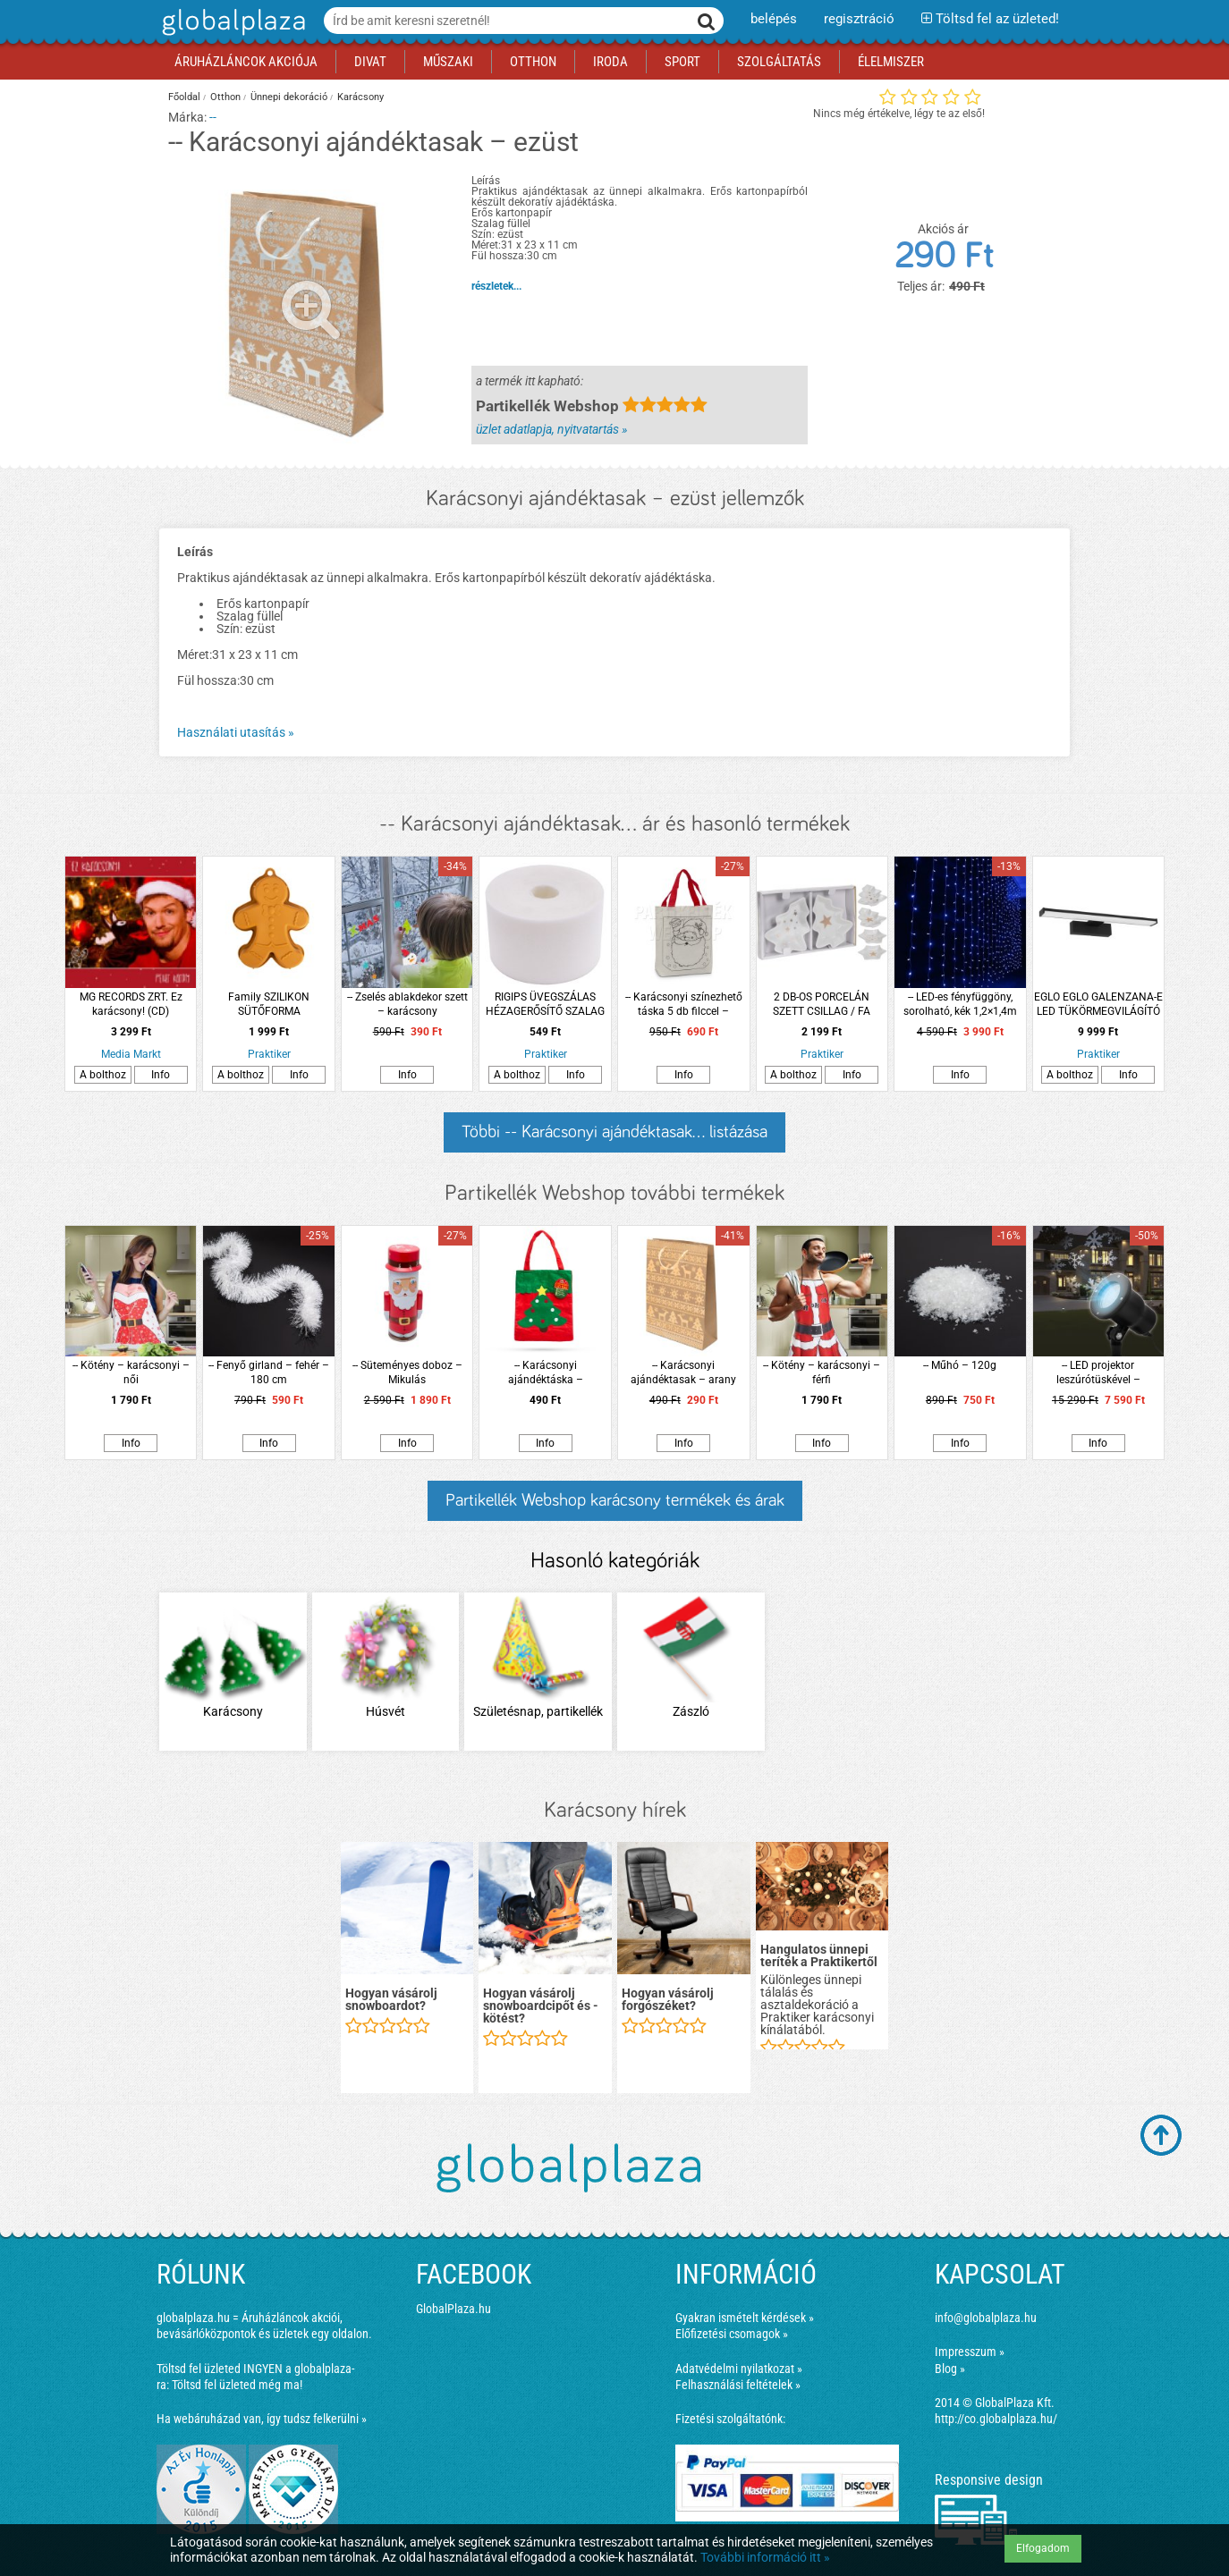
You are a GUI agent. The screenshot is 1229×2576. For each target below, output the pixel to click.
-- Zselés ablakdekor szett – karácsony (407, 1004)
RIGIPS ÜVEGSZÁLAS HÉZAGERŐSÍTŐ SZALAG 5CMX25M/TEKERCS (545, 1004)
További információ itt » (765, 2557)
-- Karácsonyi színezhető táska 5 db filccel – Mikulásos (683, 1004)
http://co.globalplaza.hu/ (996, 2418)
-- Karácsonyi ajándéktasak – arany (683, 1372)
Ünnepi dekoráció (288, 97)
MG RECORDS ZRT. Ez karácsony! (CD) (131, 1004)
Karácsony (360, 97)
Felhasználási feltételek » (738, 2385)
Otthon (225, 97)
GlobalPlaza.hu (453, 2309)
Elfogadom (1043, 2548)
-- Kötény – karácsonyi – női (131, 1372)
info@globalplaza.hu (986, 2317)
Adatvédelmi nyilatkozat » (738, 2368)
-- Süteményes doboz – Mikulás (407, 1372)
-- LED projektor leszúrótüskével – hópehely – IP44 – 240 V (1098, 1373)
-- (212, 117)
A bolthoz (103, 1074)
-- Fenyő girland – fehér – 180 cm (268, 1372)
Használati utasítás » (235, 732)
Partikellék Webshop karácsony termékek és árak (614, 1500)
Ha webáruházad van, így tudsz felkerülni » (262, 2418)
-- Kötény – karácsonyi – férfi (821, 1372)
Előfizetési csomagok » (731, 2334)
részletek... (496, 286)
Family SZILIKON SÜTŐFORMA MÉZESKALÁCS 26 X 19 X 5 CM (269, 1004)
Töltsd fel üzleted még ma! (237, 2385)
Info (160, 1074)
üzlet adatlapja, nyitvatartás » (551, 429)
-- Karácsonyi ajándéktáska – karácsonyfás (545, 1373)
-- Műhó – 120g (959, 1365)
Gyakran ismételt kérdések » (744, 2317)
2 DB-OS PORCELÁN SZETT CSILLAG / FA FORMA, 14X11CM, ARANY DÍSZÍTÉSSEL (822, 1004)
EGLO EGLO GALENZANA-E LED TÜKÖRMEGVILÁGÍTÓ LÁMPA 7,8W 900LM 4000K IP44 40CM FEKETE (1098, 1004)
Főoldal (184, 97)
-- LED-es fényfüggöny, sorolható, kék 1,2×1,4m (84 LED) (960, 1004)
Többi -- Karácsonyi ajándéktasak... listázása (614, 1132)
